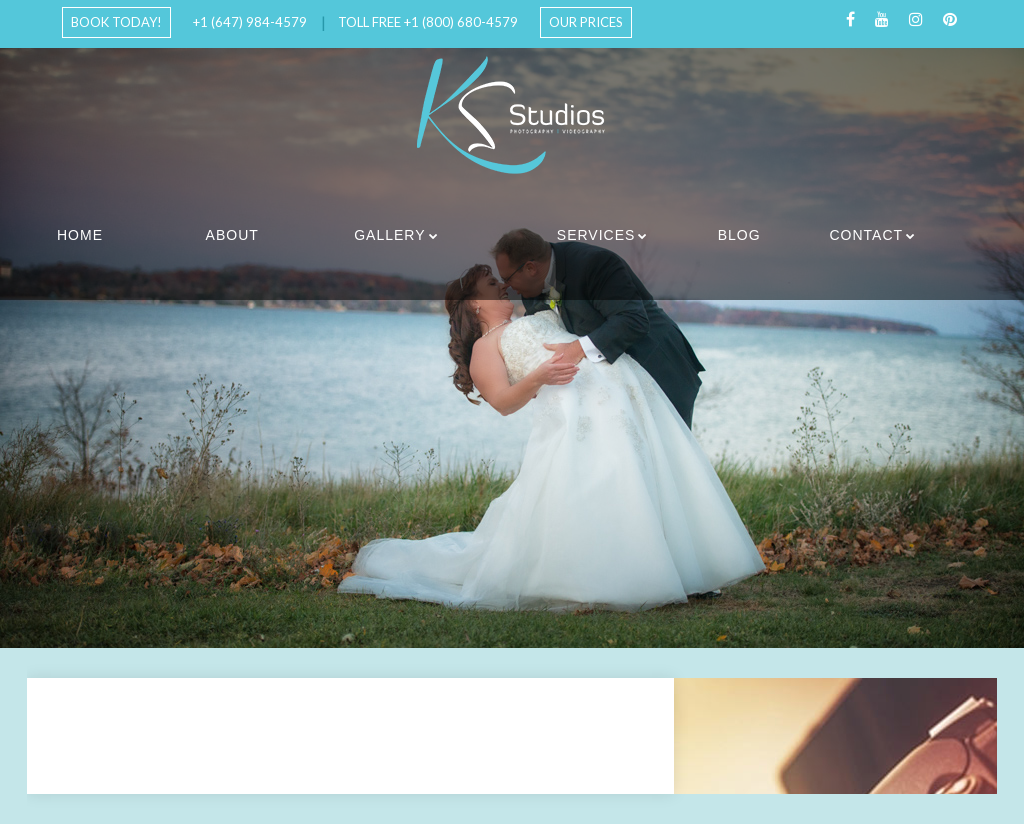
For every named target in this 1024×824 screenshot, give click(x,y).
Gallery (389, 235)
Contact (866, 235)
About (232, 235)
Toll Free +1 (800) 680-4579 (428, 22)
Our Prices (586, 22)
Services (596, 235)
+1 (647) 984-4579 (250, 22)
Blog (739, 235)
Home (80, 235)
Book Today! (116, 22)
